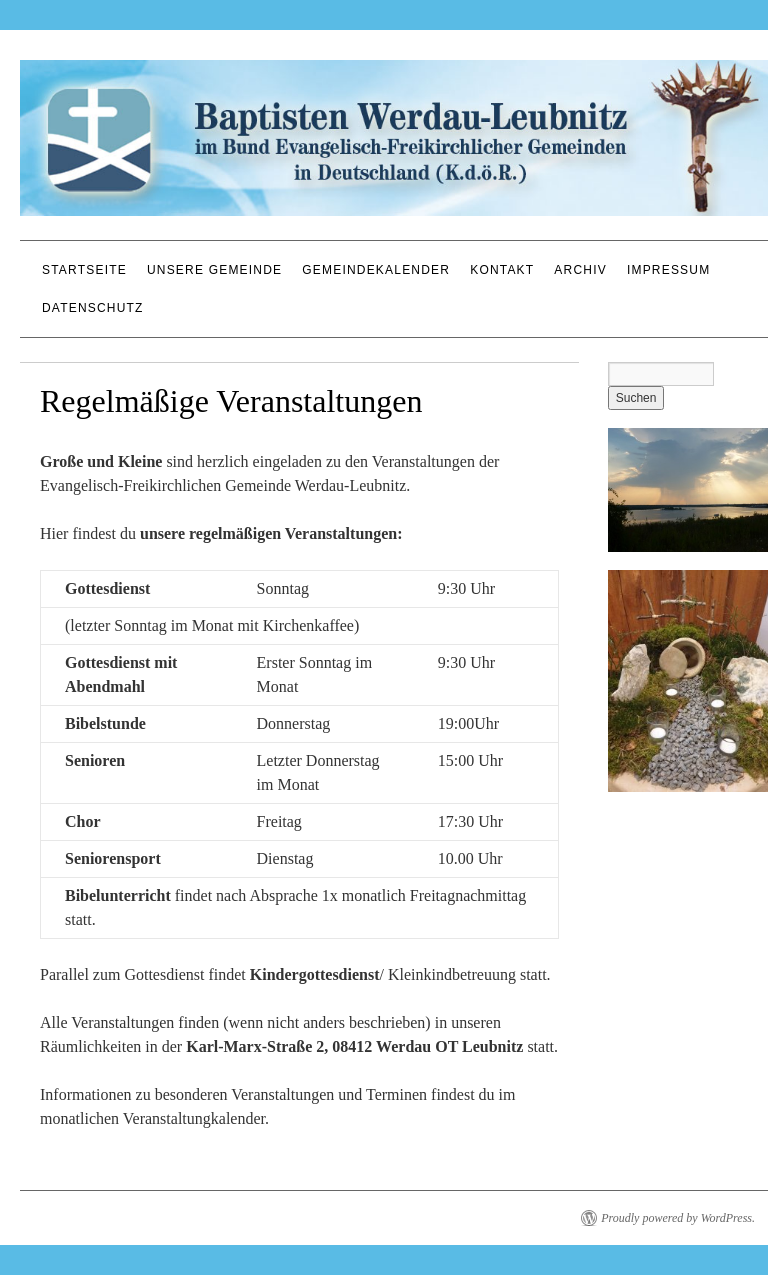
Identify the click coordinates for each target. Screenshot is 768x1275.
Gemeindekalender (376, 270)
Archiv (580, 270)
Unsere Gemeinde (214, 270)
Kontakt (502, 270)
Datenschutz (93, 308)
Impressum (668, 270)
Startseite (84, 270)
